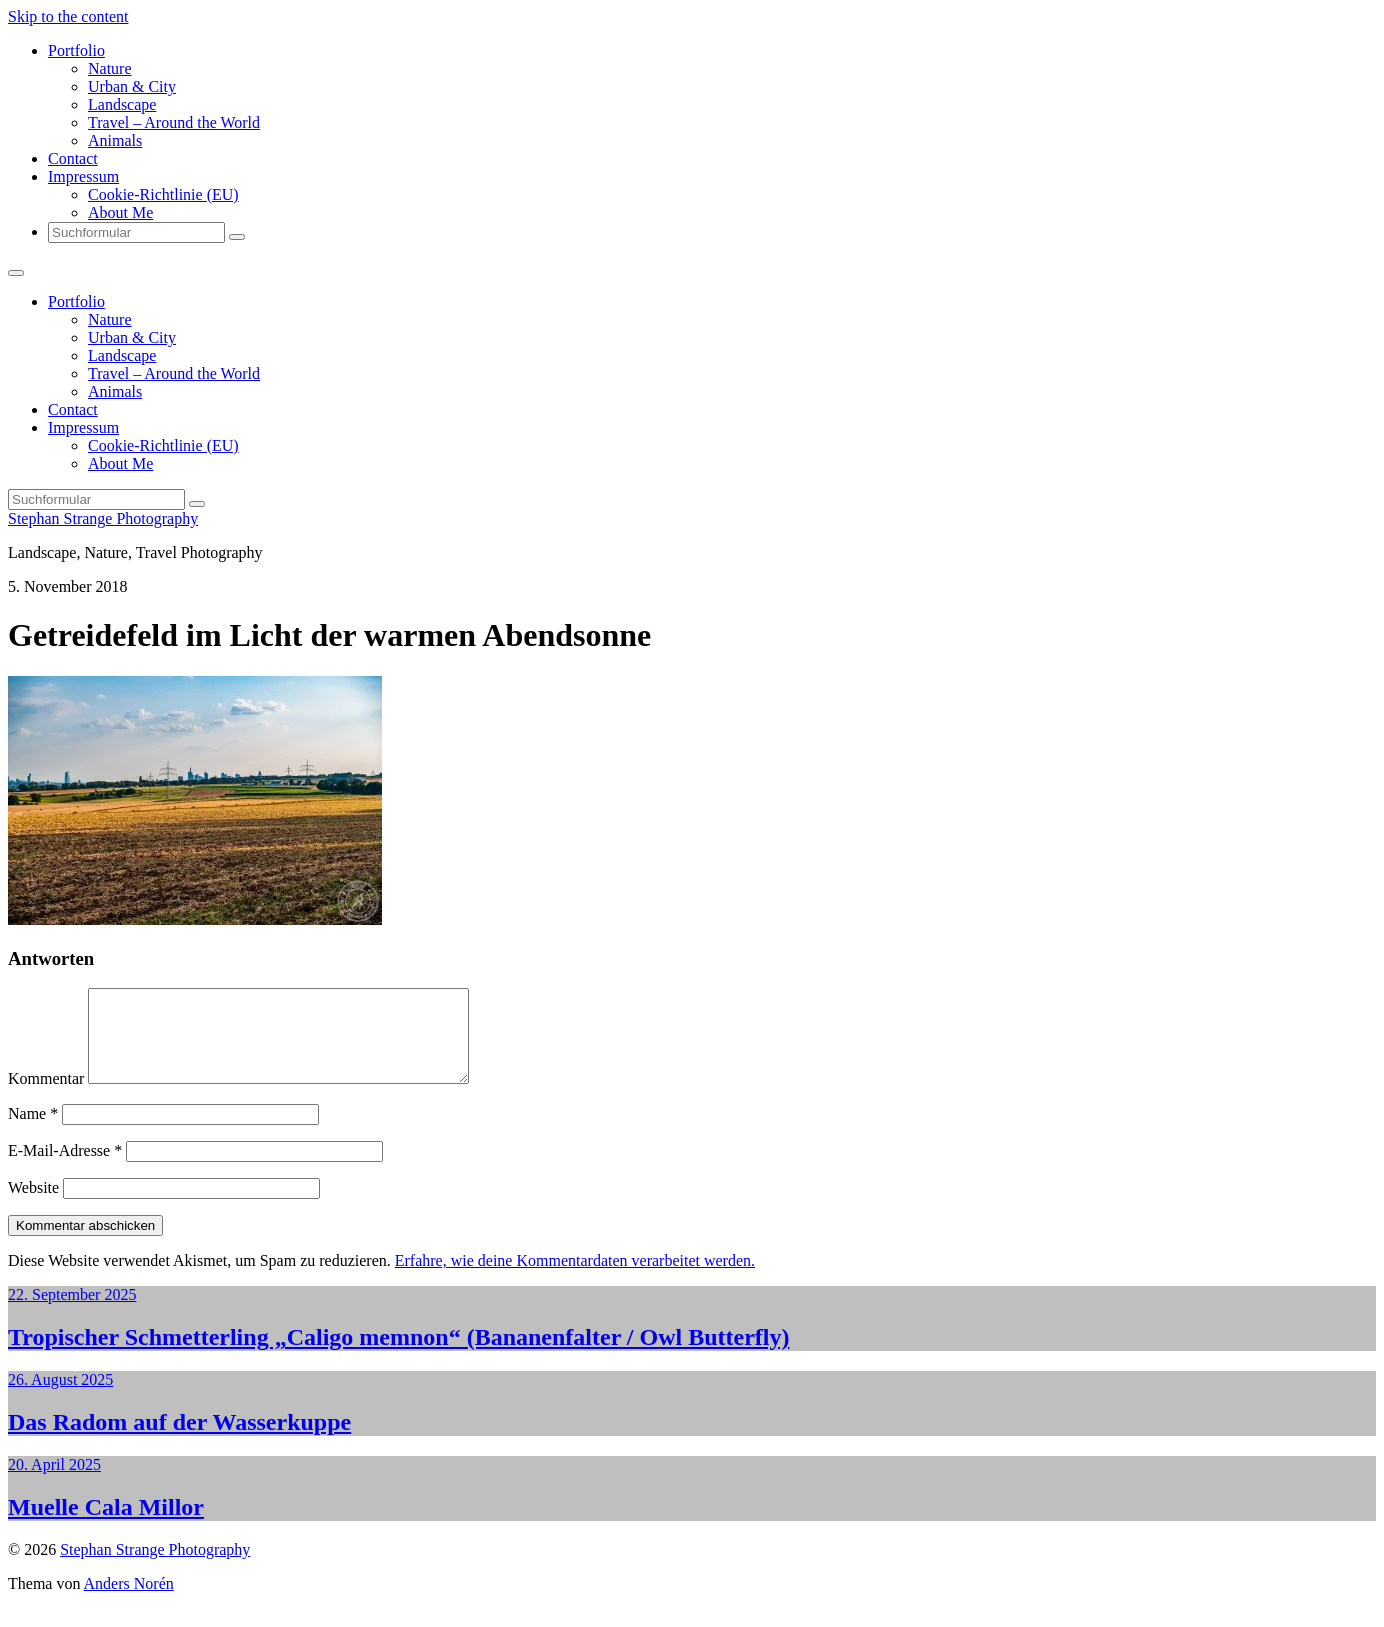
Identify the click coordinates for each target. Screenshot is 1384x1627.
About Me (120, 212)
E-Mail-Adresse (65, 1168)
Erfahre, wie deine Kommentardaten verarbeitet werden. (575, 1278)
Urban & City (132, 86)
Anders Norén (129, 1601)
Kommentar (46, 1096)
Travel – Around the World (174, 122)
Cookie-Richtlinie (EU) (163, 194)
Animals (115, 140)
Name (33, 1131)
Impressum (83, 176)
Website (33, 1205)
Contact (73, 158)
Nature (110, 68)
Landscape (122, 104)
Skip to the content (68, 16)
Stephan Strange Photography (103, 518)
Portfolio (76, 50)
